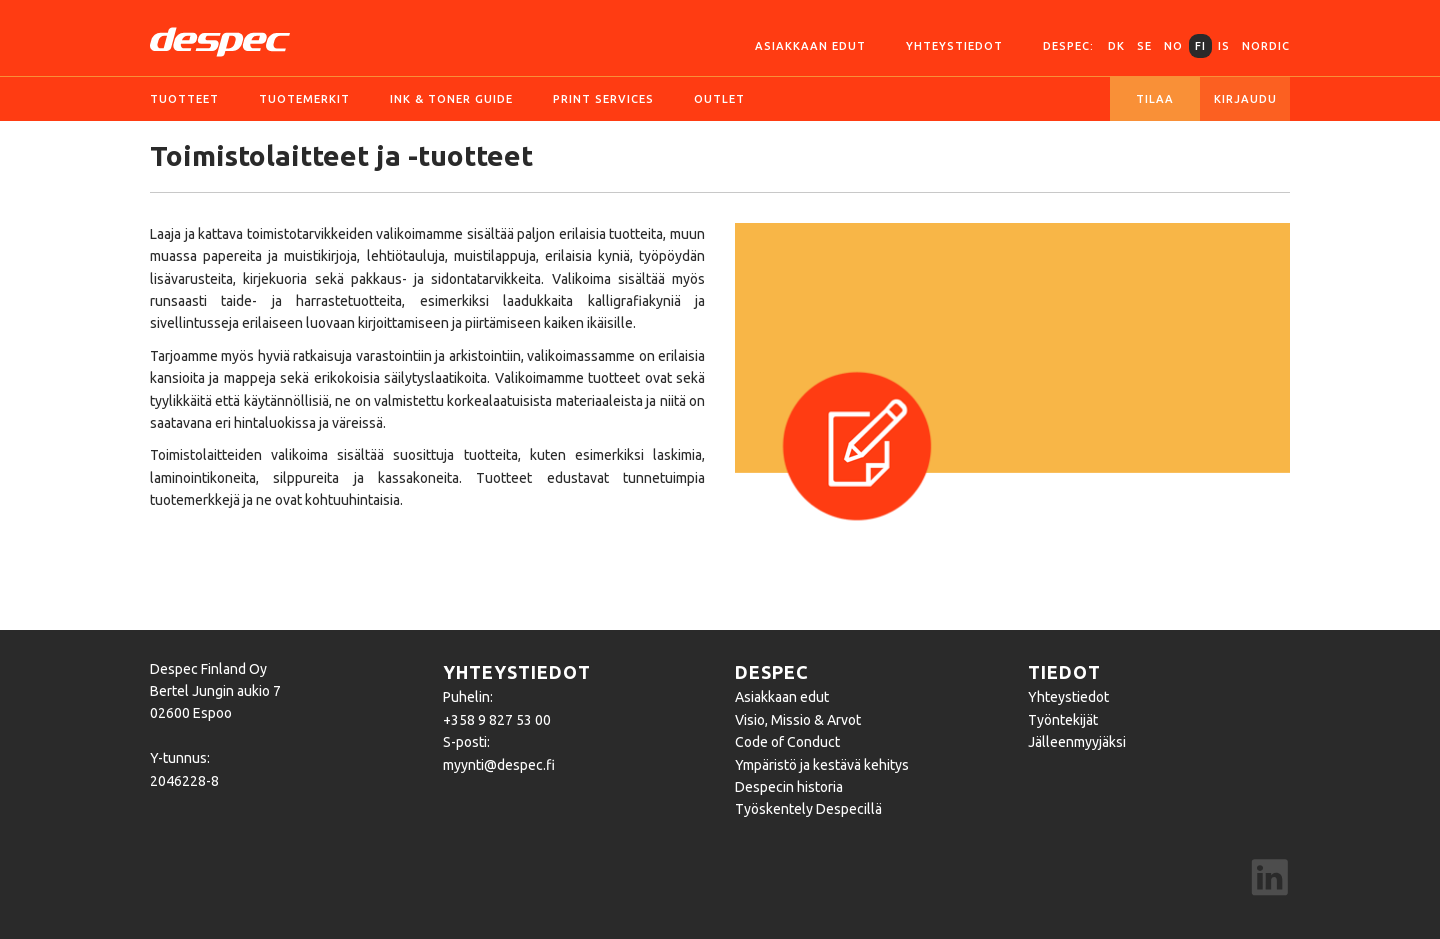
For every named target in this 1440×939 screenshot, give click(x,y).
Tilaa (1155, 99)
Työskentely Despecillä (808, 809)
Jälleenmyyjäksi (1077, 742)
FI (1200, 46)
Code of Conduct (787, 742)
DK (1116, 46)
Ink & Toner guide (451, 99)
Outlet (719, 99)
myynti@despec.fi (499, 765)
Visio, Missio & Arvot (798, 720)
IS (1224, 46)
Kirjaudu (1245, 99)
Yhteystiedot (954, 46)
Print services (603, 99)
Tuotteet (184, 99)
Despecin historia (789, 787)
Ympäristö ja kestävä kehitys (822, 765)
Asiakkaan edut (810, 46)
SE (1144, 46)
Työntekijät (1063, 720)
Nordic (1266, 46)
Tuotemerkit (304, 99)
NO (1173, 46)
